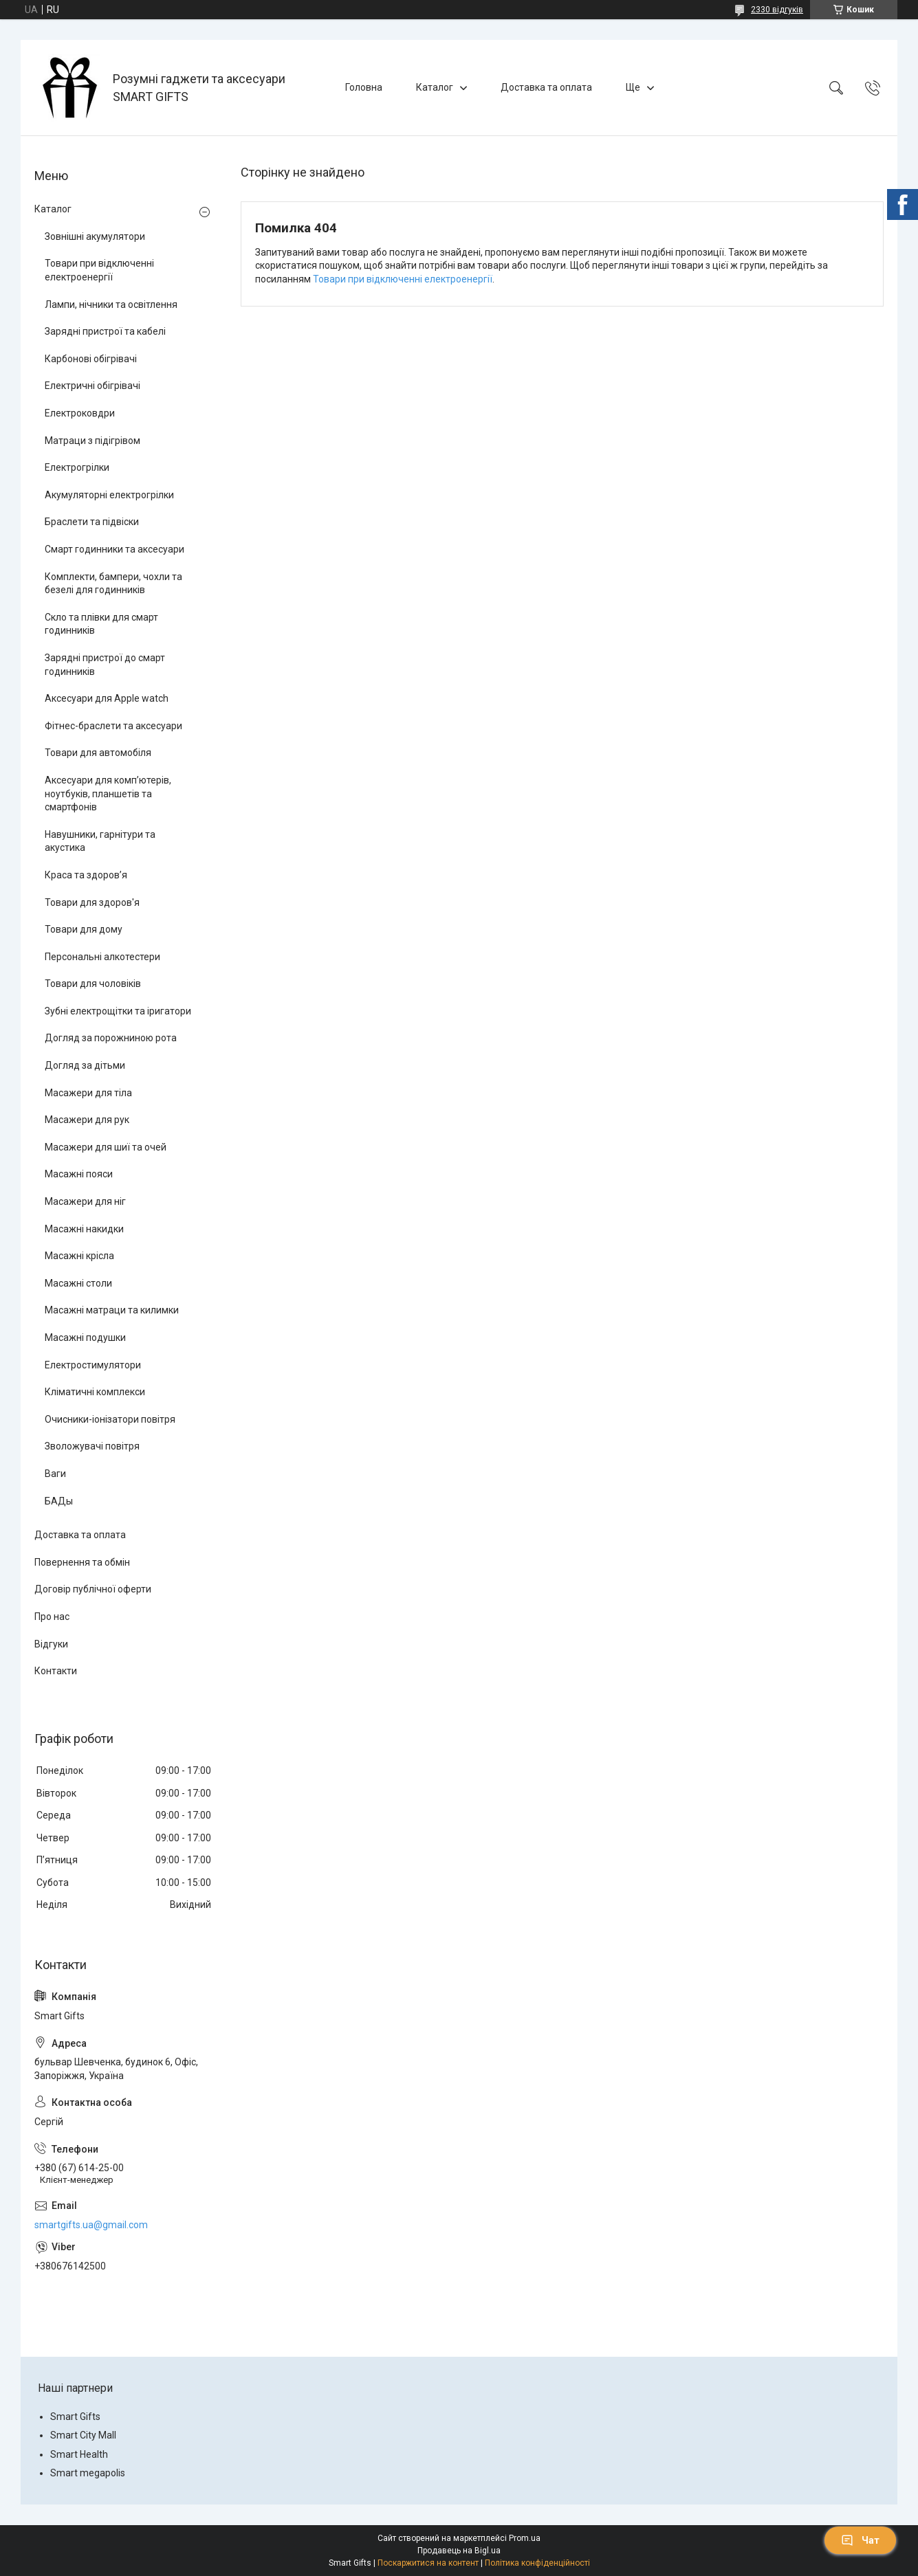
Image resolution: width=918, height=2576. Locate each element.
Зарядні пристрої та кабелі (105, 331)
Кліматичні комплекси (95, 1391)
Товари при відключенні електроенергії (402, 279)
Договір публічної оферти (92, 1589)
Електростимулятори (93, 1364)
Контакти (55, 1670)
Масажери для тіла (88, 1092)
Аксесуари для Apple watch (106, 698)
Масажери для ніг (85, 1201)
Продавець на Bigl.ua (459, 2550)
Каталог (434, 87)
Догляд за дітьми (85, 1065)
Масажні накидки (84, 1228)
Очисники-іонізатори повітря (110, 1419)
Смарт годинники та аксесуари (114, 549)
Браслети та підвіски (92, 521)
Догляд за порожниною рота (111, 1037)
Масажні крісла (79, 1255)
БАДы (59, 1501)
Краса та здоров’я (86, 874)
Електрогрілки (77, 467)
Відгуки (51, 1644)
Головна (363, 87)
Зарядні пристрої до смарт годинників (105, 664)
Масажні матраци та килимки (112, 1309)
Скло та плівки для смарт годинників (101, 624)
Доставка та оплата (546, 87)
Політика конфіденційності (537, 2563)
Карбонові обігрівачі (91, 358)
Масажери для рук (87, 1119)
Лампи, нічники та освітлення (111, 304)
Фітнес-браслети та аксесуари (113, 725)
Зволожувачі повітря (92, 1446)
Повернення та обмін (82, 1562)
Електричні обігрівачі (92, 385)
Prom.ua (524, 2538)
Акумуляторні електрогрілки (109, 494)
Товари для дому (83, 929)
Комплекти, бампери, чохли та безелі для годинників (113, 583)
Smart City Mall (83, 2435)
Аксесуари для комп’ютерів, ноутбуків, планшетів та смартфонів (108, 793)
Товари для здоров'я (92, 902)
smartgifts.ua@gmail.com (91, 2224)
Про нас (51, 1616)
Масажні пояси (79, 1173)
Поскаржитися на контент (428, 2563)
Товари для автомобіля (98, 752)
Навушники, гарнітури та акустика (100, 841)
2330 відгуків (777, 9)
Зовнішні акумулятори (95, 236)
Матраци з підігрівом (92, 440)
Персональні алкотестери (102, 956)
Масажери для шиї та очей (105, 1147)
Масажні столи (78, 1283)
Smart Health (79, 2454)
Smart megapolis (87, 2472)
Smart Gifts (75, 2416)
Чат (860, 2540)
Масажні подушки (85, 1337)
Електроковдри (80, 413)
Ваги (55, 1473)
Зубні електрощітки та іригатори (118, 1011)
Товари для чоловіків (93, 983)
